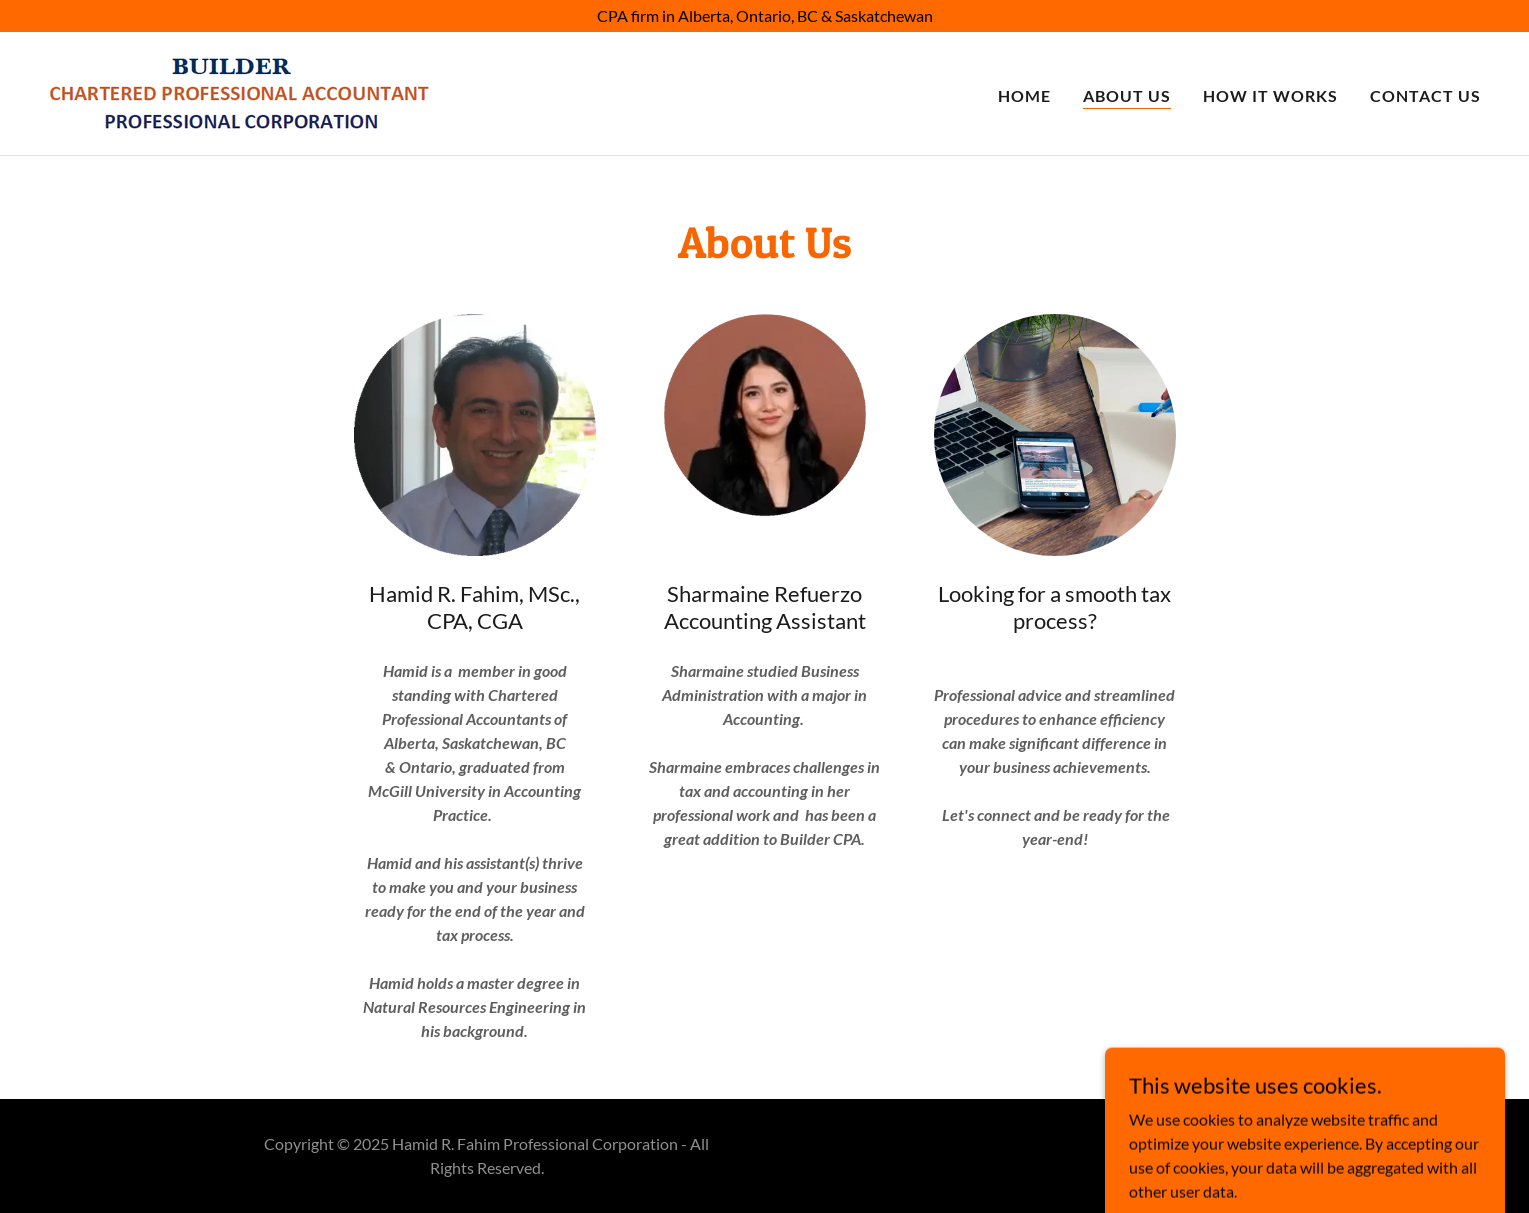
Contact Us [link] (1425, 95)
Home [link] (1024, 95)
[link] (240, 91)
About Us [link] (1127, 95)
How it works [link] (1270, 95)
